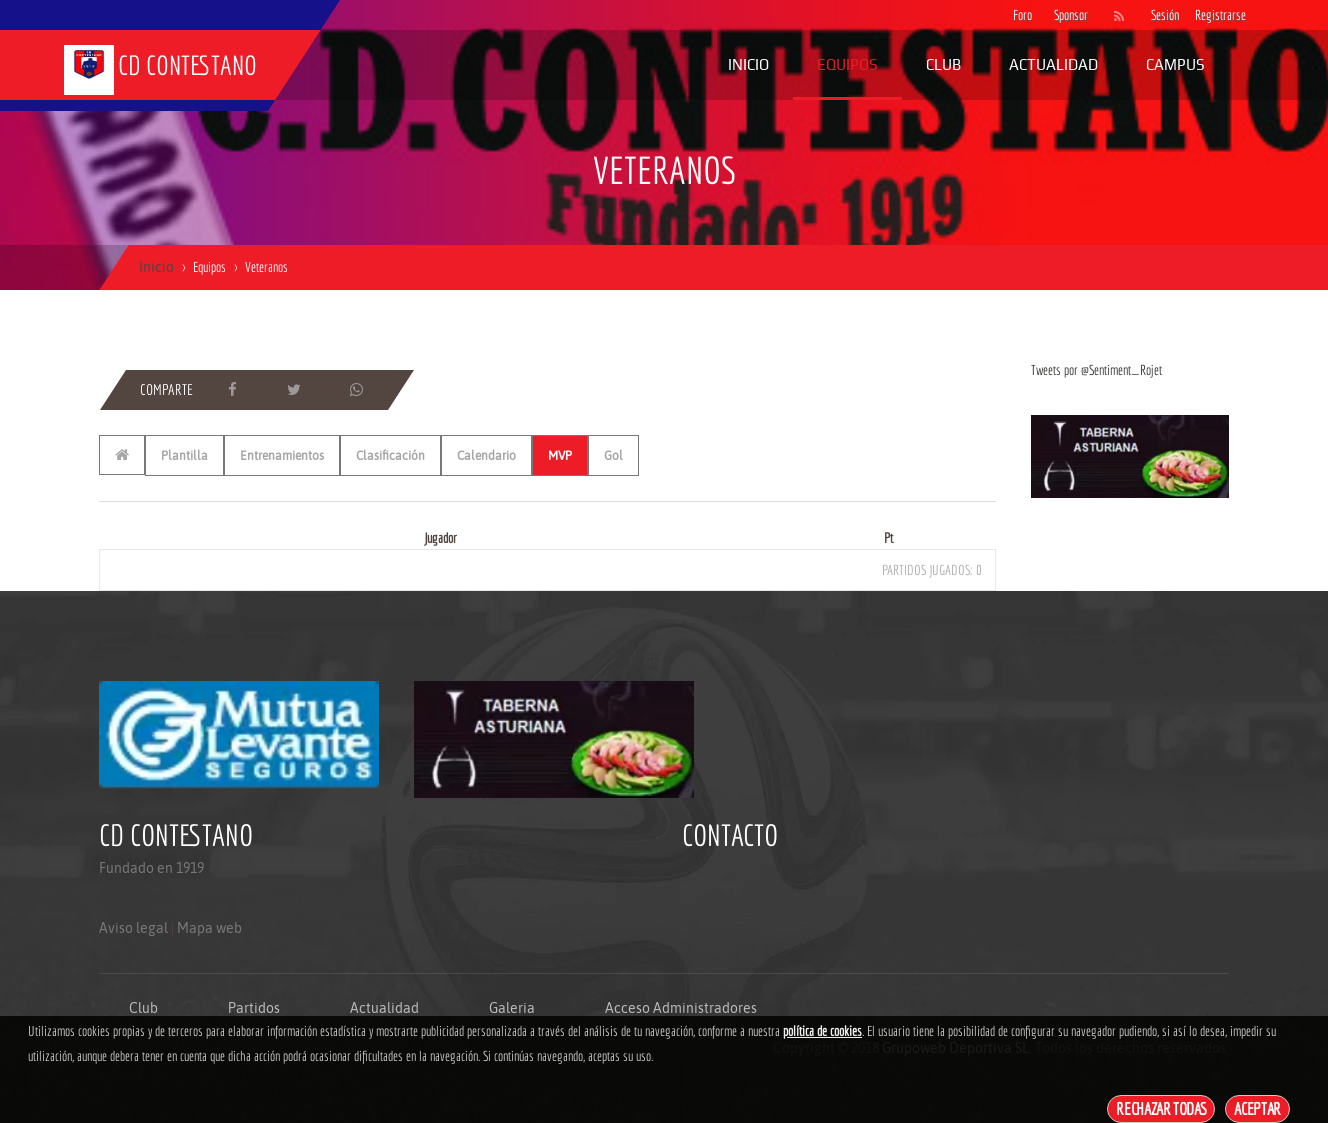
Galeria (512, 1008)
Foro (1022, 15)
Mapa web (209, 928)
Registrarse (1207, 15)
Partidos (254, 1008)
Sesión (1163, 15)
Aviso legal (133, 928)
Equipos (847, 64)
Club (943, 64)
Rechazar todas (1161, 1108)
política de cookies (822, 1031)
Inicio (748, 64)
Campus (1175, 64)
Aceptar (1257, 1108)
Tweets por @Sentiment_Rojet (1096, 370)
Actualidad (1053, 64)
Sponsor (1066, 15)
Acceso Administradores (681, 1008)
